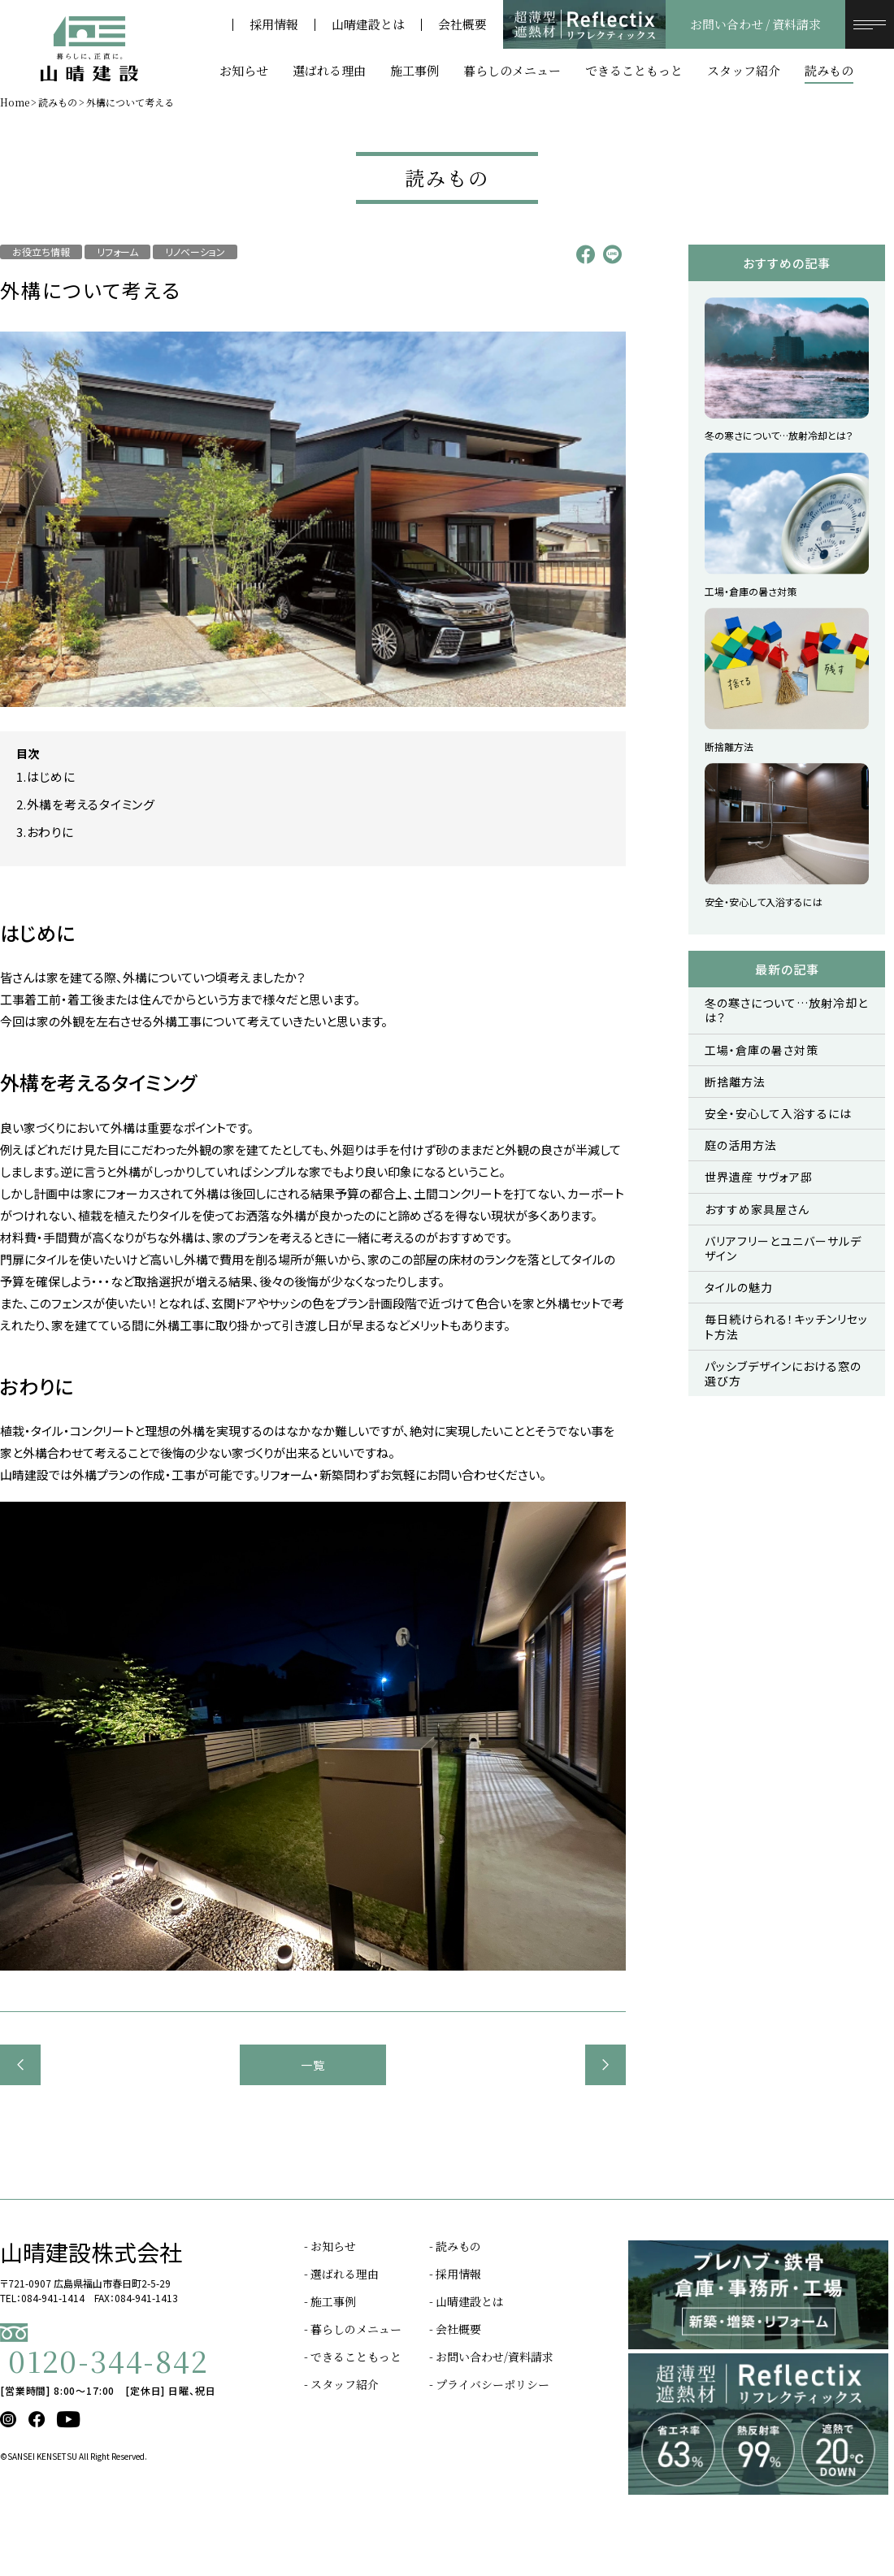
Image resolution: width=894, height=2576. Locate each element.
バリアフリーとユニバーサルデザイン (783, 1248)
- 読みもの (455, 2246)
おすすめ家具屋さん (757, 1209)
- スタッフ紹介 (341, 2384)
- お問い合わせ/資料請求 (491, 2356)
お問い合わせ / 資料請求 (755, 24)
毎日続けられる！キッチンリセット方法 (786, 1326)
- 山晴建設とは (466, 2301)
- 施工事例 (330, 2301)
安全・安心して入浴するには (778, 1113)
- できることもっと (352, 2356)
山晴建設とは (368, 25)
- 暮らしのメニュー (352, 2329)
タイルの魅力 (739, 1287)
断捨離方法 (735, 1081)
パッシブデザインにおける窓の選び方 (783, 1373)
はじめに (51, 776)
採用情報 (274, 25)
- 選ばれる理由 (341, 2273)
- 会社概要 (455, 2329)
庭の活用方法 (741, 1145)
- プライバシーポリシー (489, 2384)
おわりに (50, 831)
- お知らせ (330, 2246)
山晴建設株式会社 (91, 2252)
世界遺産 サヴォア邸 (759, 1177)
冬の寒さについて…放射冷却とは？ (786, 1010)
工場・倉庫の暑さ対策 (761, 1050)
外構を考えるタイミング (91, 804)
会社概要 (462, 25)
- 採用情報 (455, 2273)
